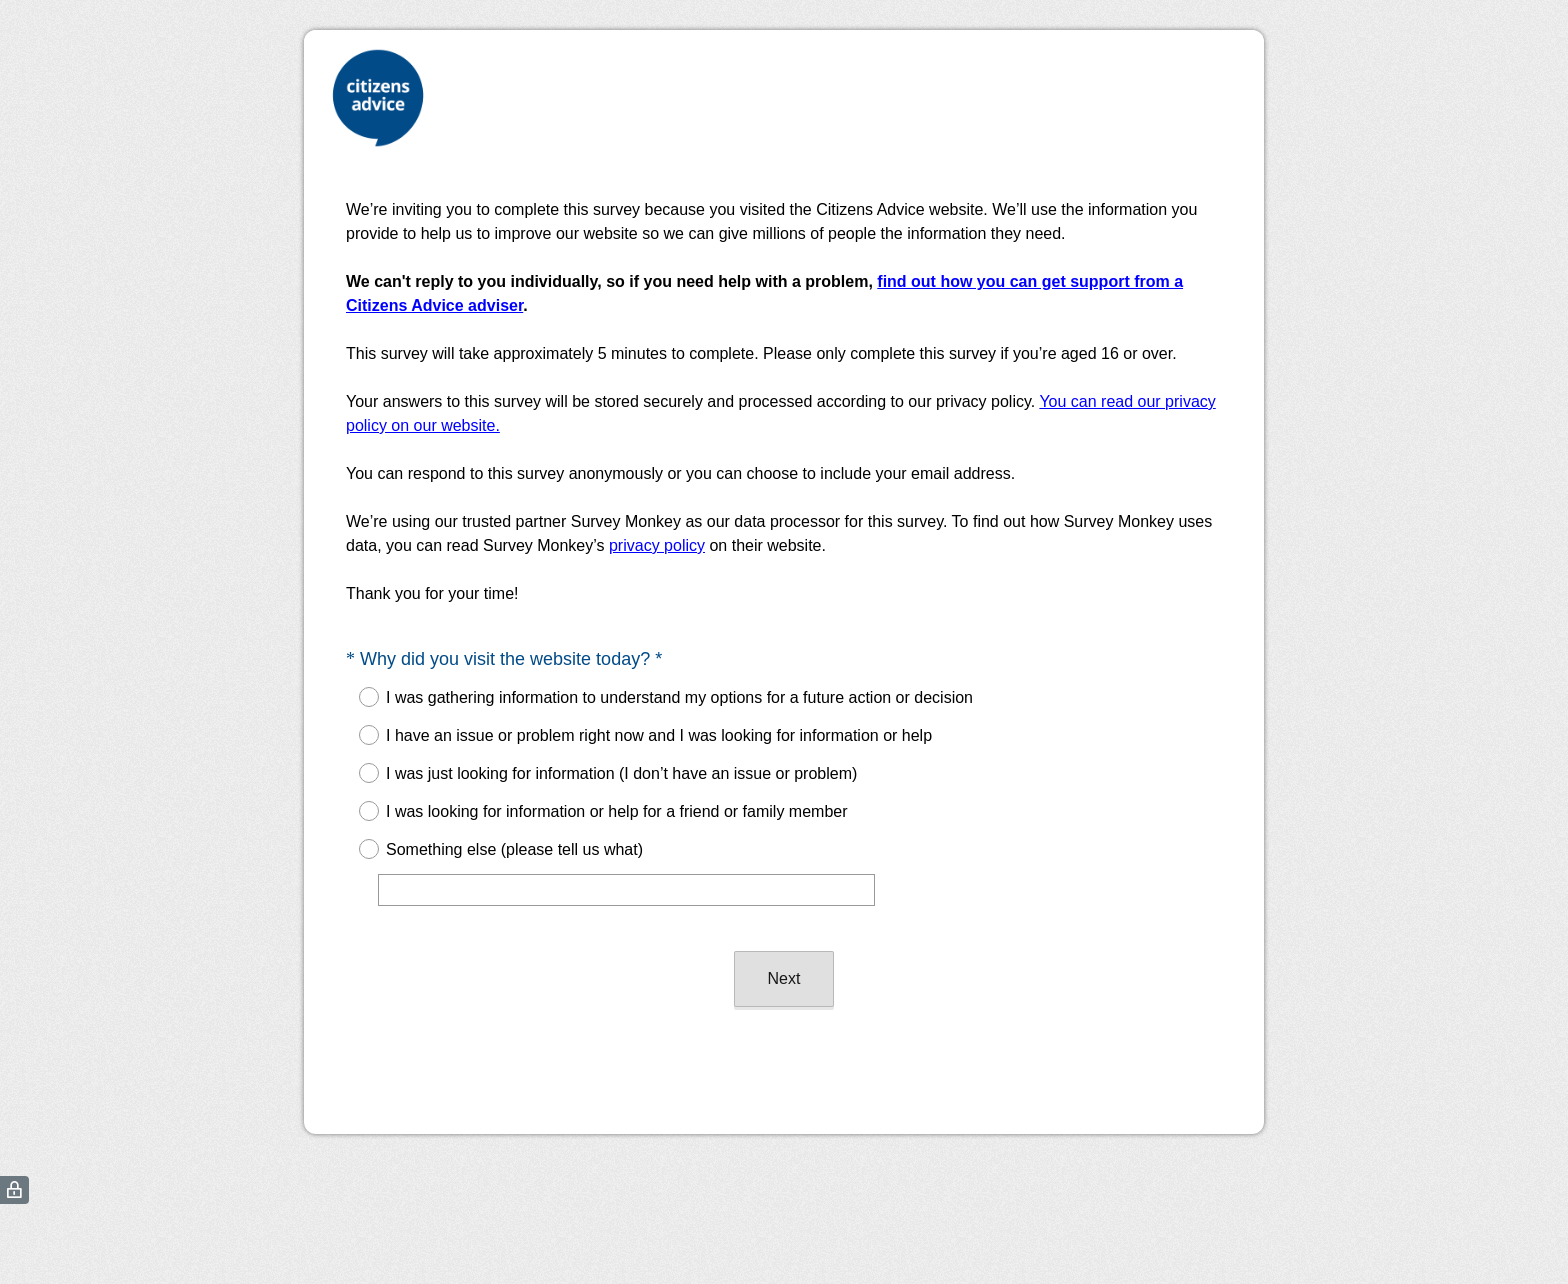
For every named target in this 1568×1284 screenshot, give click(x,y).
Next (784, 978)
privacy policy (657, 545)
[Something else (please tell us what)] (626, 890)
